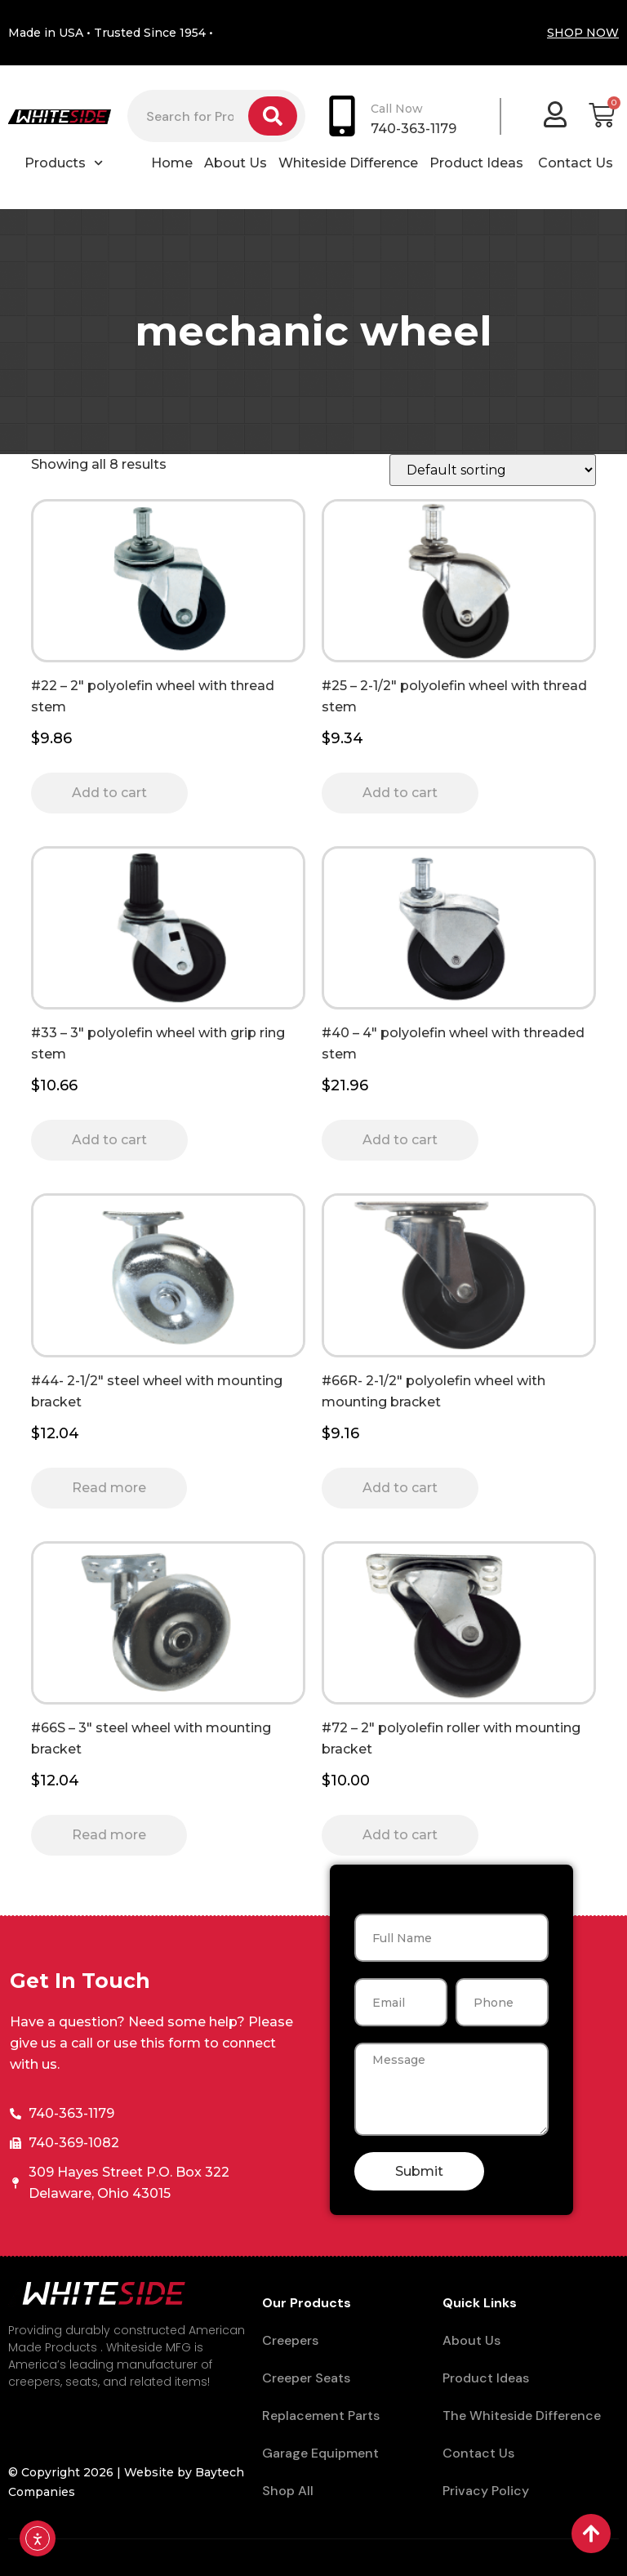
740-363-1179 (413, 128)
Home (172, 163)
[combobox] (188, 116)
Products (63, 163)
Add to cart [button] (109, 792)
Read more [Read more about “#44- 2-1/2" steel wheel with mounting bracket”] (109, 1487)
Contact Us (575, 163)
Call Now (397, 108)
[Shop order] (492, 470)
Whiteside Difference (348, 163)
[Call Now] (342, 116)
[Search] (272, 116)
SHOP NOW (583, 32)
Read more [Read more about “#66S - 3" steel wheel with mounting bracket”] (109, 1835)
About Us (235, 163)
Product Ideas (478, 163)
